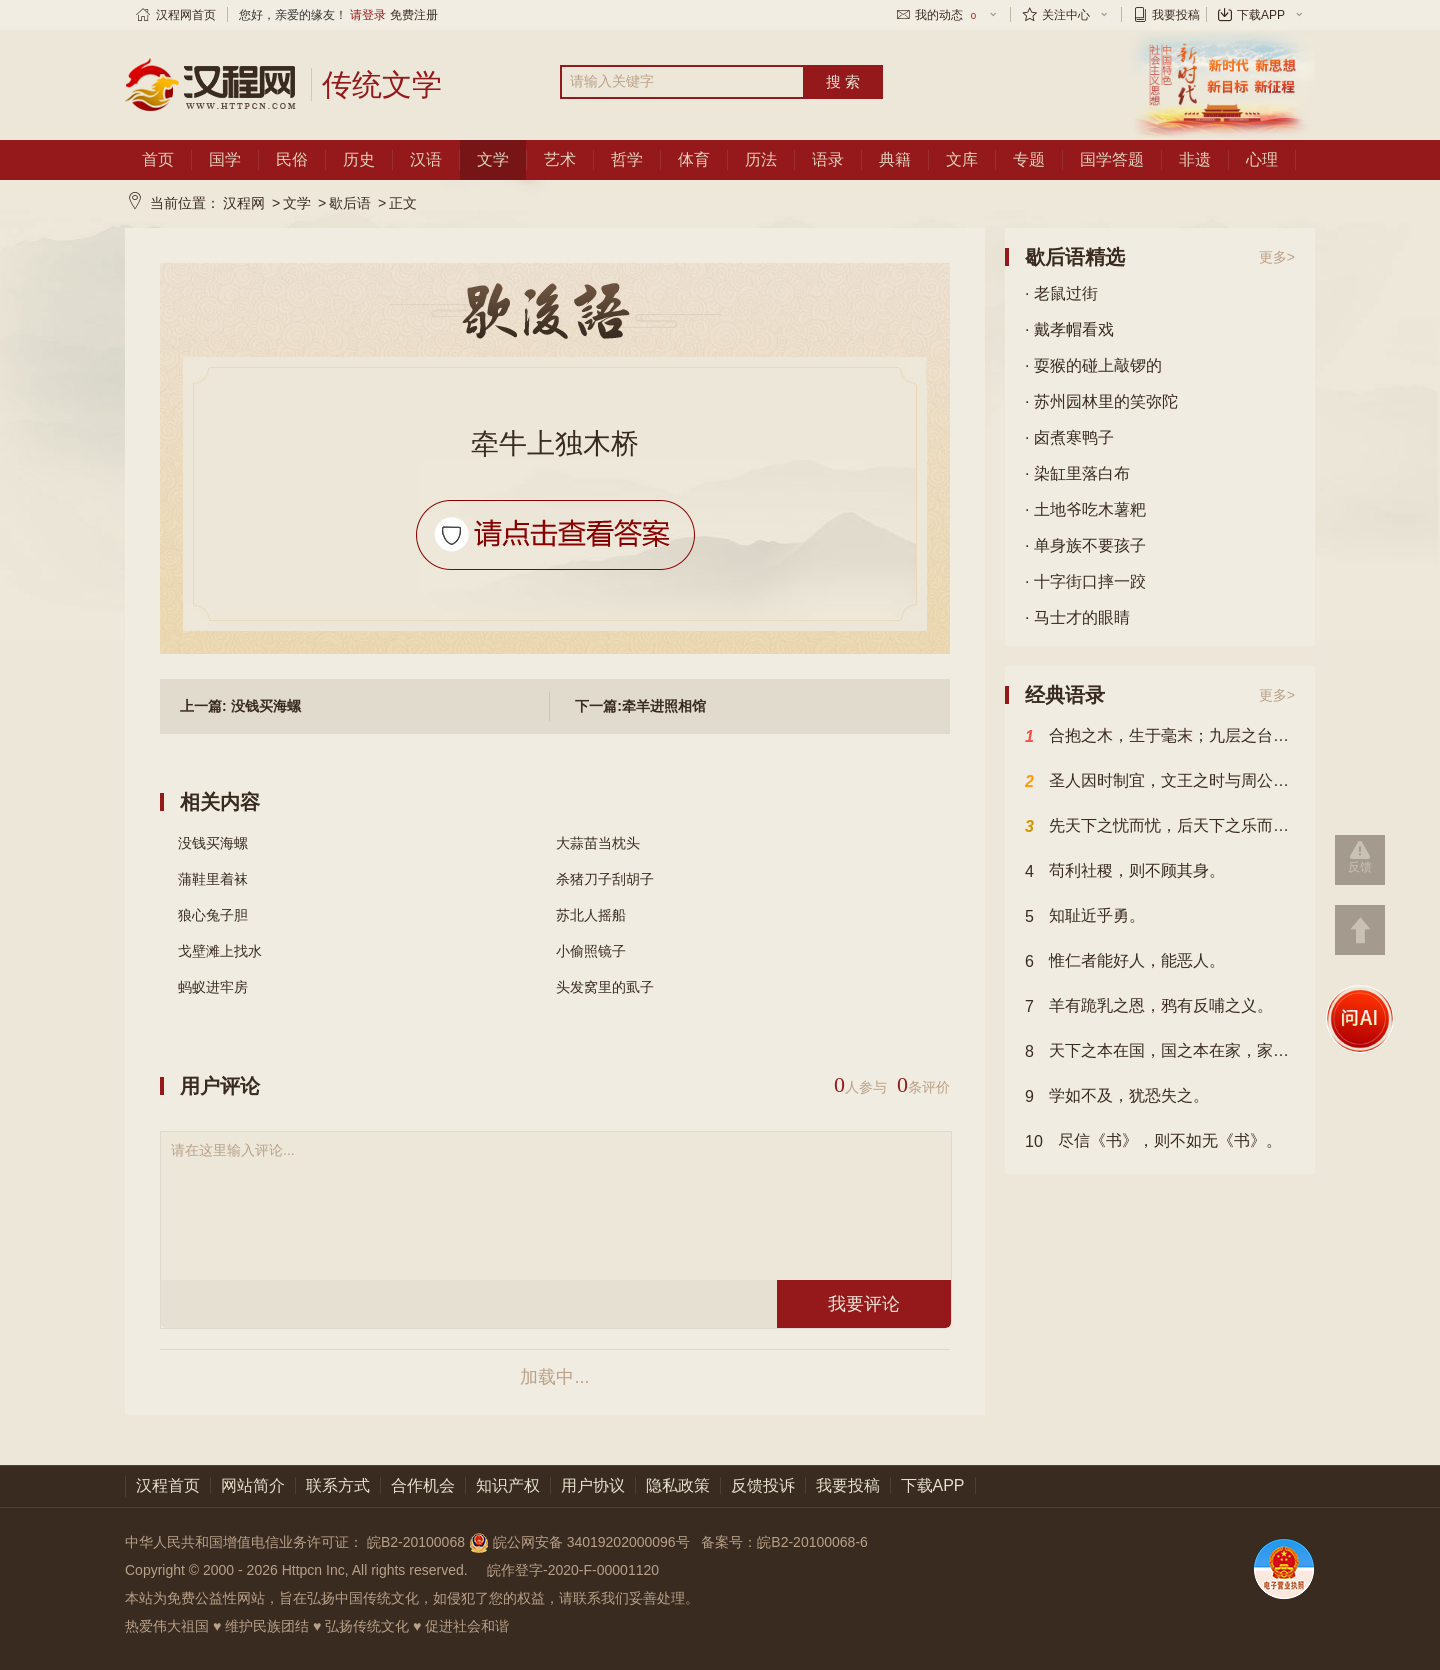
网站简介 (253, 1485)
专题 (1029, 159)
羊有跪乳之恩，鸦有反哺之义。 (1149, 1007)
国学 (225, 159)
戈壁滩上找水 (220, 951)
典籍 (895, 159)
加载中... (554, 1377)
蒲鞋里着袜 (213, 879)
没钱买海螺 (213, 843)
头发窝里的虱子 (605, 987)
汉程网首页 (186, 15)
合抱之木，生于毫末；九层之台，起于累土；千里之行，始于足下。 (1160, 737)
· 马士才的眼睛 (1077, 617)
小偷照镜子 (591, 951)
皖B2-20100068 (416, 1542)
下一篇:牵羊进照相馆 (640, 706)
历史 (359, 159)
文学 (493, 159)
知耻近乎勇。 (1085, 917)
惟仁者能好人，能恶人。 (1125, 962)
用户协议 (593, 1485)
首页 (158, 159)
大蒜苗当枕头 (598, 843)
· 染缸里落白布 (1077, 473)
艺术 (560, 159)
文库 (962, 159)
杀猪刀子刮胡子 (605, 879)
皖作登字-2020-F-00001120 (573, 1570)
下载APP (1261, 15)
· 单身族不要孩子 (1085, 545)
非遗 (1195, 159)
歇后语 (350, 203)
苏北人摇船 (591, 915)
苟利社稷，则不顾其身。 (1125, 872)
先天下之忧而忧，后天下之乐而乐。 (1160, 827)
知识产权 (508, 1485)
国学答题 (1112, 159)
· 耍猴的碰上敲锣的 (1093, 365)
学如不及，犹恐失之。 (1117, 1097)
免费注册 (414, 15)
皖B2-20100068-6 (812, 1542)
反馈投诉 (763, 1485)
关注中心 (1066, 15)
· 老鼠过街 (1061, 293)
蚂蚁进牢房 (213, 987)
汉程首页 (168, 1485)
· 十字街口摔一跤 (1085, 581)
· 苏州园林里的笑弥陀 (1101, 401)
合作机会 (423, 1485)
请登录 (368, 15)
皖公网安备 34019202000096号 (581, 1542)
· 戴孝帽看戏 (1069, 329)
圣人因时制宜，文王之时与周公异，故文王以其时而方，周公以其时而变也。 (1160, 782)
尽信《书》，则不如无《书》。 (1153, 1142)
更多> (1277, 257)
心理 (1262, 159)
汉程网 (244, 203)
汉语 (426, 159)
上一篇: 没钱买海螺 (240, 706)
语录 (828, 159)
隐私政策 (678, 1485)
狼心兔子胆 (213, 915)
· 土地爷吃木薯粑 (1085, 509)
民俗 (292, 159)
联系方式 (338, 1485)
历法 (761, 159)
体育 (694, 159)
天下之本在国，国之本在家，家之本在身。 (1160, 1052)
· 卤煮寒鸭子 (1069, 437)
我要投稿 (1176, 15)
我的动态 (947, 15)
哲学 (627, 159)
